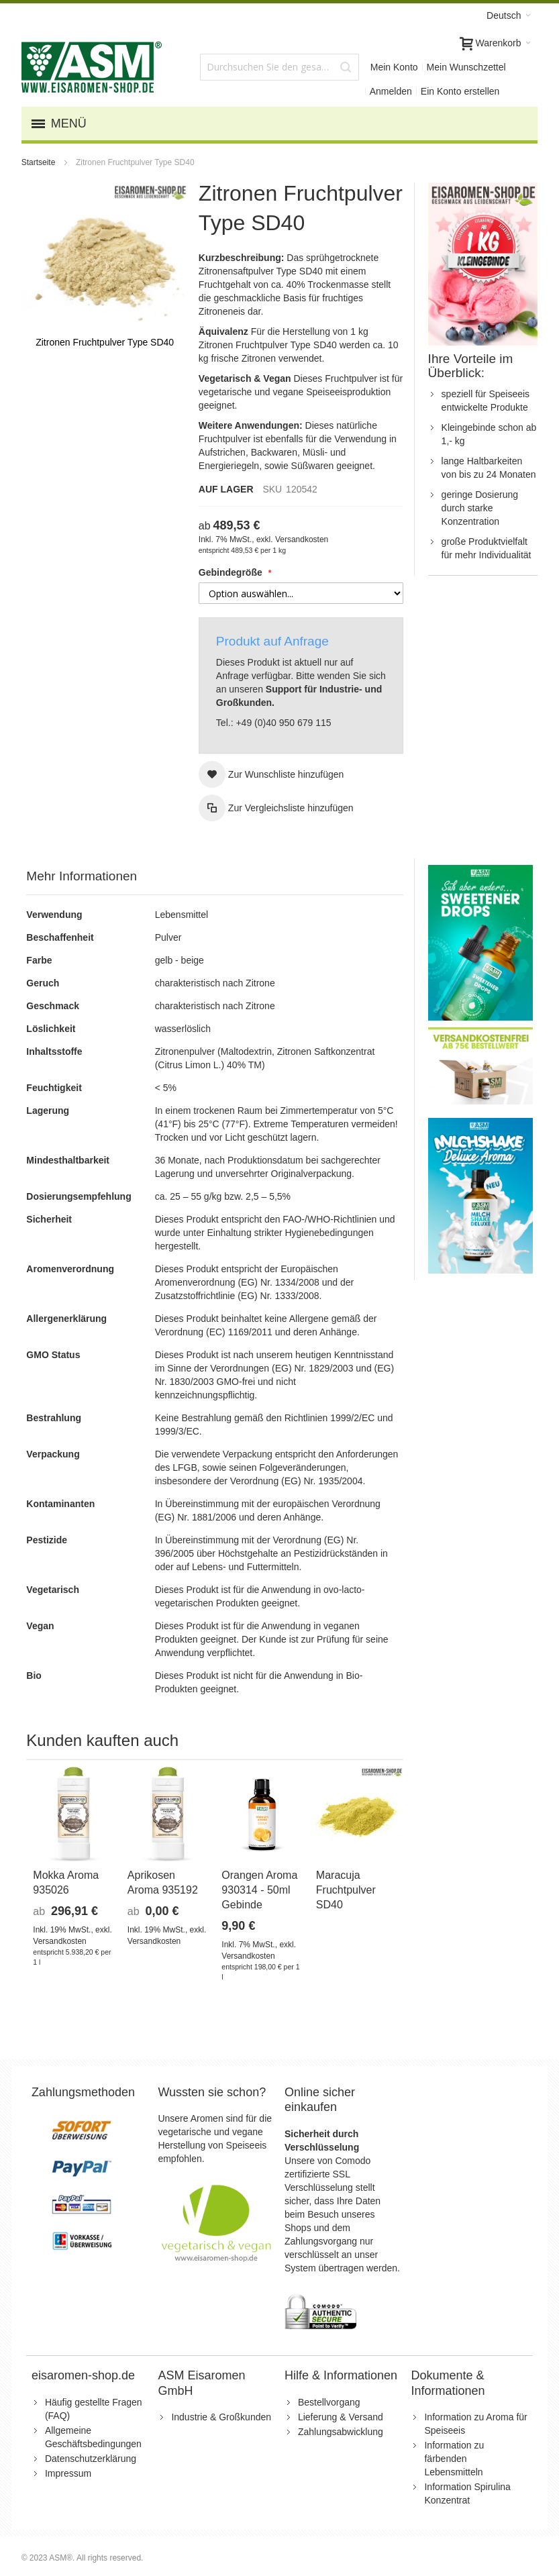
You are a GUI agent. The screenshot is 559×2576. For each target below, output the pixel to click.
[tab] (214, 876)
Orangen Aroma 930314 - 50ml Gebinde (259, 1889)
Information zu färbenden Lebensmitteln (454, 2458)
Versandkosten (301, 539)
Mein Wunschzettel (466, 67)
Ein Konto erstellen (460, 91)
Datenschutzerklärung (90, 2458)
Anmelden (391, 91)
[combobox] (279, 67)
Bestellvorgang (329, 2402)
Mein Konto (394, 67)
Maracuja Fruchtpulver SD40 (346, 1889)
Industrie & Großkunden (221, 2417)
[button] (271, 774)
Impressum (68, 2473)
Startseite (39, 162)
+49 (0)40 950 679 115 (283, 722)
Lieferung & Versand (340, 2417)
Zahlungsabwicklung (340, 2431)
